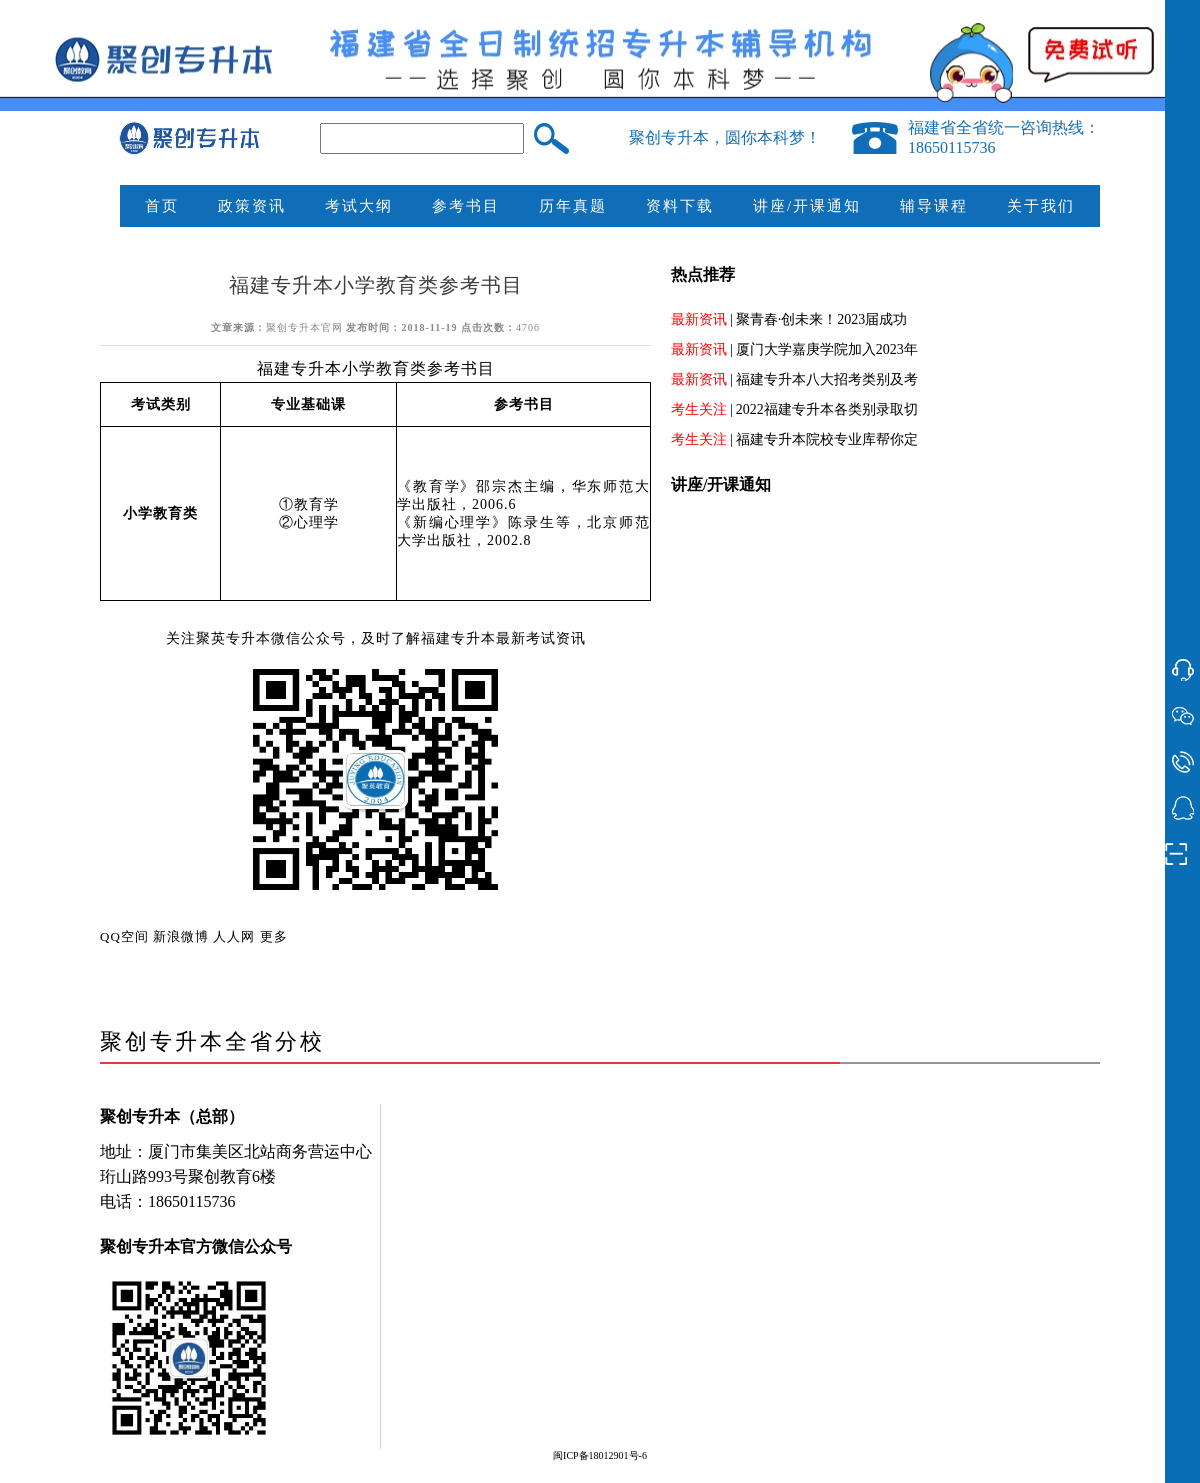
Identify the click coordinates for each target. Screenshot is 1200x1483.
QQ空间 (124, 936)
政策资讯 (252, 206)
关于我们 (1041, 206)
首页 (162, 206)
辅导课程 (934, 206)
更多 (274, 936)
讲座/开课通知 (807, 206)
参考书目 (466, 206)
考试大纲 (359, 206)
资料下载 (680, 206)
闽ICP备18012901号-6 (600, 1455)
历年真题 (573, 206)
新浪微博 (181, 936)
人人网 (234, 936)
